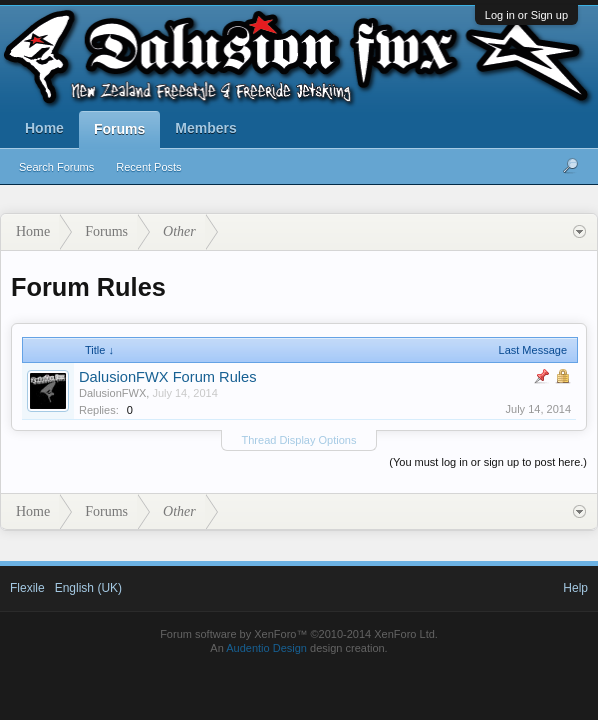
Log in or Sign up (526, 15)
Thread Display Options (299, 440)
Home (44, 128)
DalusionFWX (112, 393)
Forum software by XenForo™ (299, 634)
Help (575, 588)
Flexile (27, 588)
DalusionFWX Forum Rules (168, 377)
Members (205, 128)
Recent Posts (148, 167)
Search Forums (56, 167)
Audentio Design (266, 648)
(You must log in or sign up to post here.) (488, 462)
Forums (119, 129)
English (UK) (88, 588)
